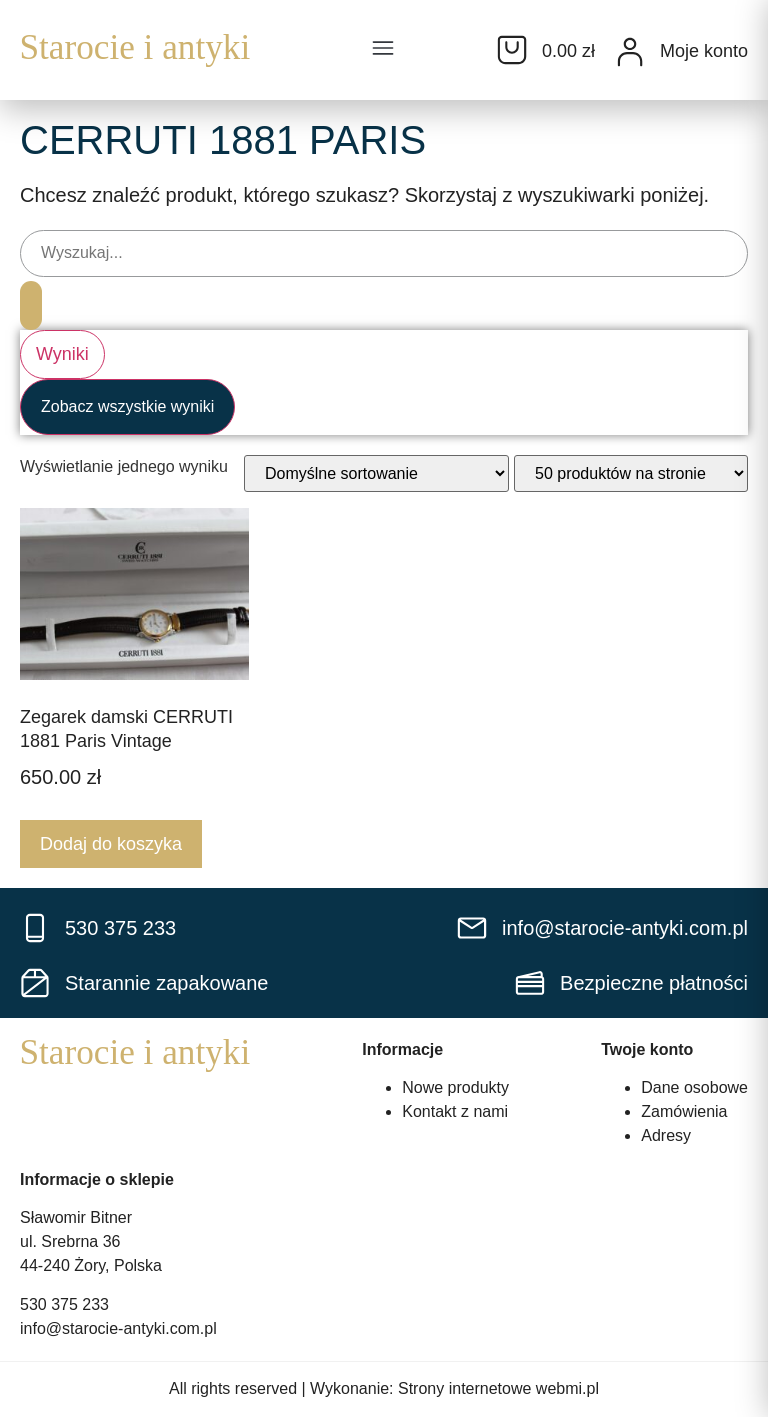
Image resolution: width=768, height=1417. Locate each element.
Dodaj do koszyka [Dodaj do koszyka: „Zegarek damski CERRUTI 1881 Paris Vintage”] (111, 844)
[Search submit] (32, 304)
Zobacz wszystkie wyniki (127, 407)
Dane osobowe (694, 1088)
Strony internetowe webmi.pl (498, 1389)
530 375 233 (64, 1305)
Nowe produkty (455, 1088)
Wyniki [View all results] (62, 355)
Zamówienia (684, 1112)
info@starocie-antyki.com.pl (118, 1329)
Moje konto (704, 51)
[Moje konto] (630, 52)
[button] (383, 50)
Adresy (666, 1136)
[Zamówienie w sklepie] (376, 474)
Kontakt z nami (455, 1112)
